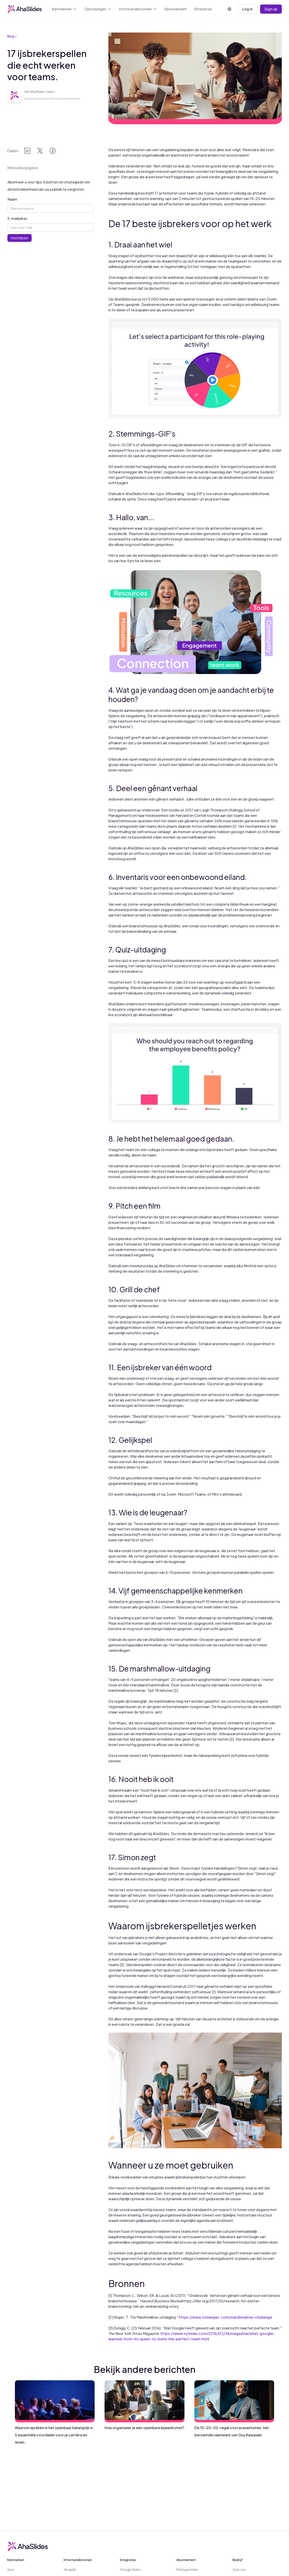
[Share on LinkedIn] (27, 152)
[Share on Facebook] (52, 152)
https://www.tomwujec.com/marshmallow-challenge (225, 2317)
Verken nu (144, 2500)
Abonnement (175, 9)
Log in (247, 9)
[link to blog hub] (12, 36)
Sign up (271, 9)
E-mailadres (17, 218)
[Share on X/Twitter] (40, 152)
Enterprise (203, 9)
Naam (12, 199)
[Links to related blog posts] (55, 2413)
